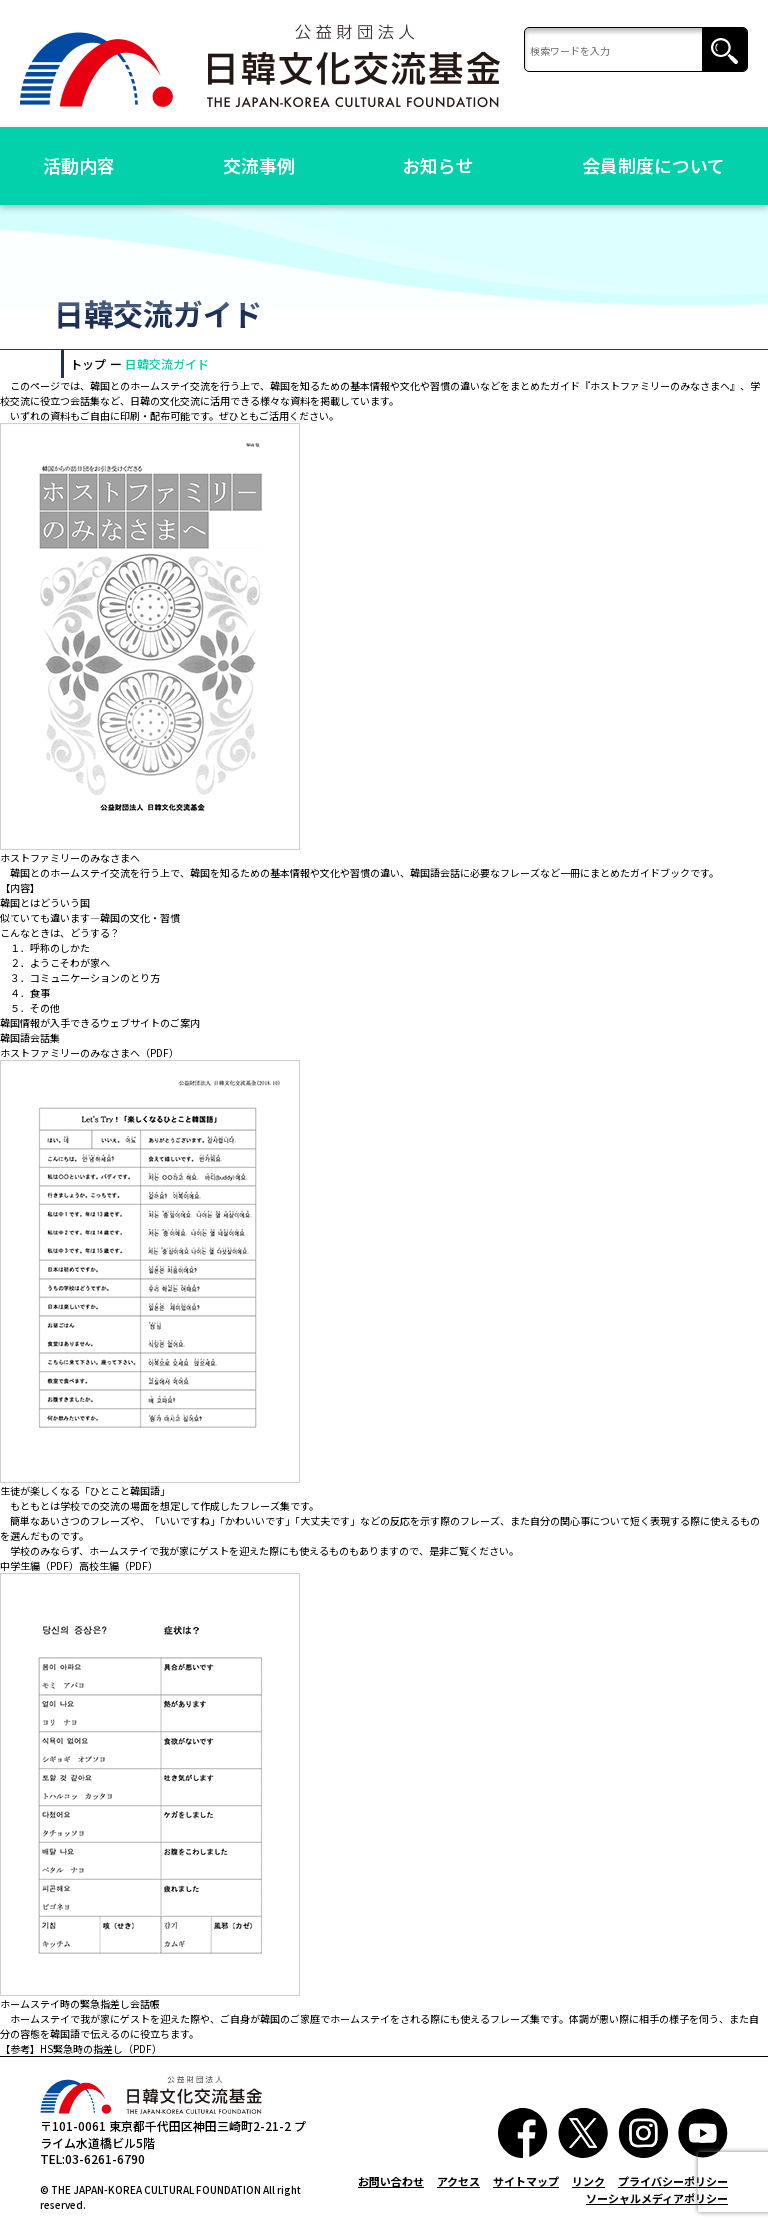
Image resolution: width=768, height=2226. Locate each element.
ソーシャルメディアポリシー (657, 2198)
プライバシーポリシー (673, 2181)
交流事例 (259, 165)
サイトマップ (526, 2181)
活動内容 (79, 165)
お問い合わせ (391, 2181)
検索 (724, 50)
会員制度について (653, 165)
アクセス (458, 2181)
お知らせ (438, 165)
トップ (88, 363)
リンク (588, 2181)
